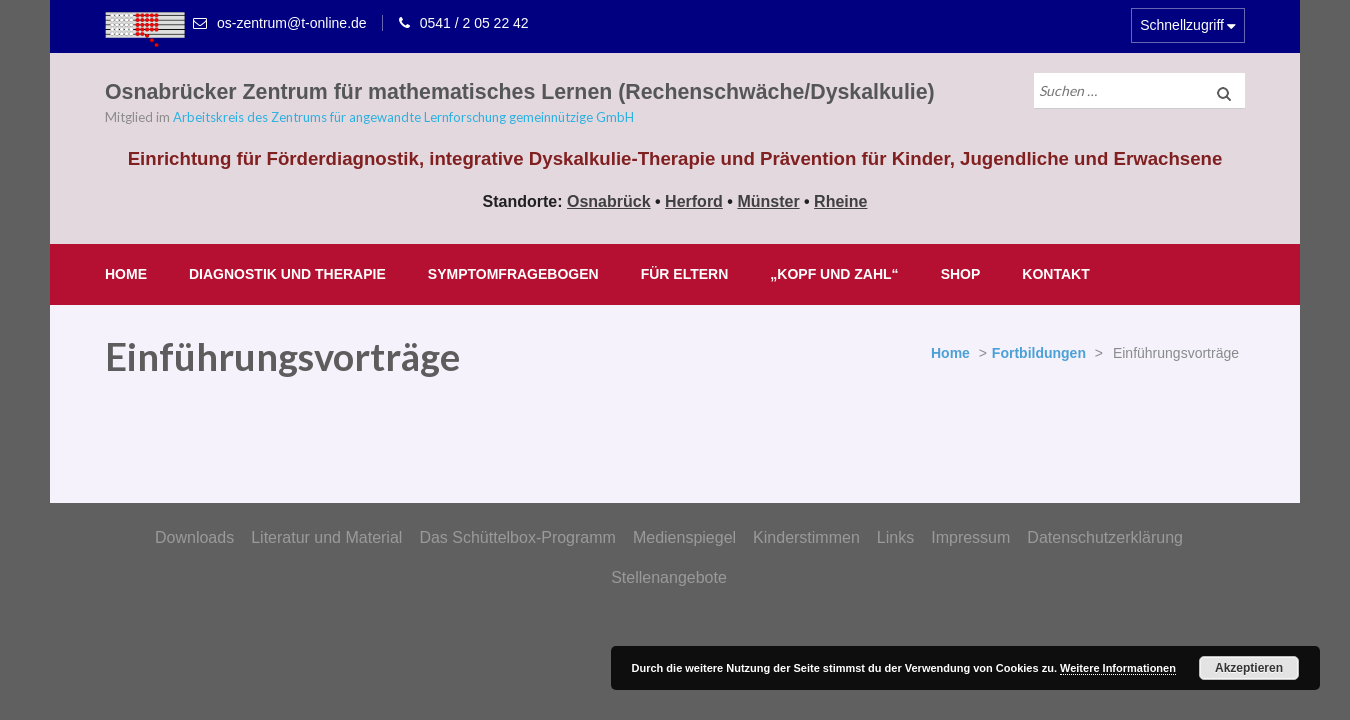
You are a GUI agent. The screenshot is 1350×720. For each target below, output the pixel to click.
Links (895, 537)
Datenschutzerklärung (1105, 537)
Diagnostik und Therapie (287, 274)
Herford (694, 201)
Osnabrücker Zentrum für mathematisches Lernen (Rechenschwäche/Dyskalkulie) (520, 92)
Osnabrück (609, 201)
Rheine (840, 201)
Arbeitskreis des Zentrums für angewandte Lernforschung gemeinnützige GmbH (403, 117)
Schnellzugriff (1182, 25)
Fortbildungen (1039, 353)
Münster (768, 201)
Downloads (194, 537)
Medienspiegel (684, 537)
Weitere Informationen (1118, 668)
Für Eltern (685, 274)
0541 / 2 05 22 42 (474, 23)
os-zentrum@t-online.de (292, 23)
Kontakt (1055, 274)
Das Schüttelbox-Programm (517, 537)
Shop (961, 274)
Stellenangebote (669, 577)
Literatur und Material (326, 537)
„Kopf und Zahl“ (834, 274)
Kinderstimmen (806, 537)
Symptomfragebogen (513, 274)
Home (126, 274)
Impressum (970, 537)
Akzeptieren (1249, 668)
